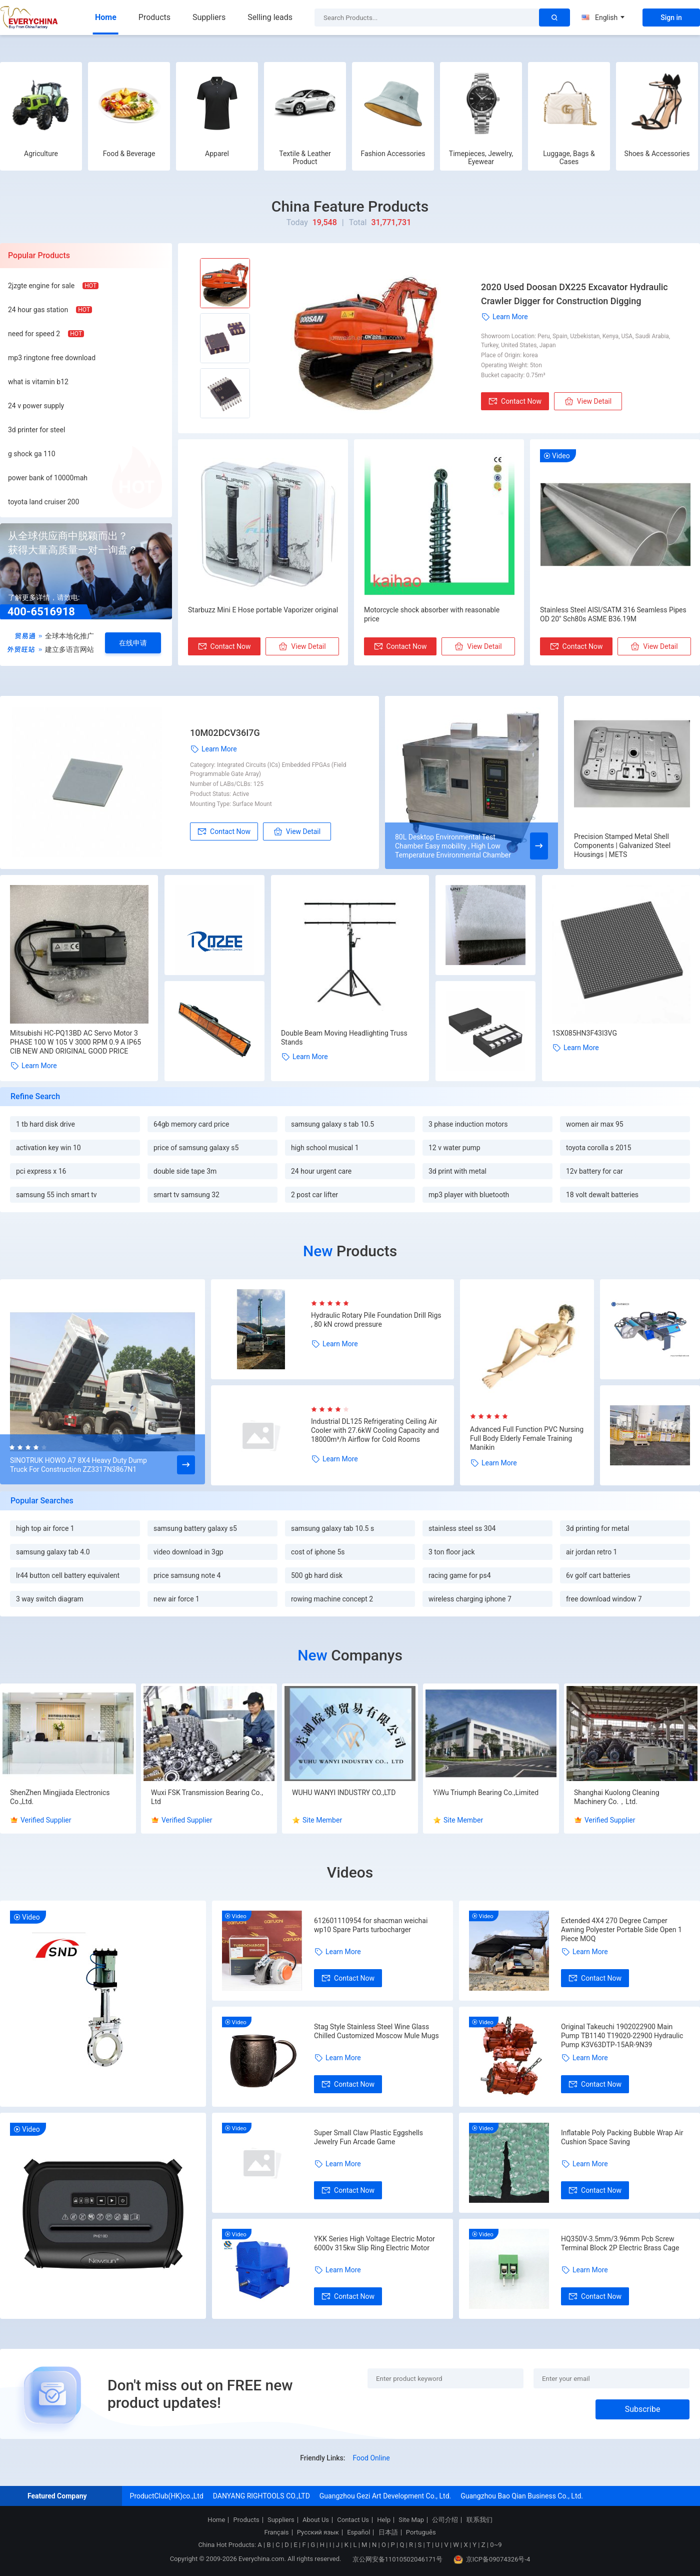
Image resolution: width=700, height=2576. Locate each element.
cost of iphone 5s (318, 1552)
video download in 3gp (189, 1552)
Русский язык (318, 2532)
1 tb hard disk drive (45, 1124)
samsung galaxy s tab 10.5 (332, 1124)
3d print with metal (457, 1171)
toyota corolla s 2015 (598, 1148)
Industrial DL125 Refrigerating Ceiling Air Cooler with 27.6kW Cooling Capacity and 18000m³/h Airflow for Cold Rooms (375, 1430)
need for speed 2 (34, 334)
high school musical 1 (325, 1148)
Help (383, 2520)
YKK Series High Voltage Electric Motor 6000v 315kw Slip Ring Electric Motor (374, 2243)
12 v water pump (454, 1148)
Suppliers (209, 17)
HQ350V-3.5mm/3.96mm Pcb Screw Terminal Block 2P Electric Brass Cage (620, 2243)
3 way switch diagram (50, 1599)
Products (154, 17)
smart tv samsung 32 (187, 1195)
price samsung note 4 (187, 1575)
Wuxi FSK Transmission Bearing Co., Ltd (207, 1797)
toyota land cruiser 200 (43, 502)
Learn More (504, 316)
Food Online (371, 2457)
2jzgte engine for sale (41, 286)
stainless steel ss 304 (462, 1528)
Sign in (671, 18)
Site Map (411, 2520)
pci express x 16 (41, 1171)
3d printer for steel (36, 430)
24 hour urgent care (321, 1171)
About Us (315, 2520)
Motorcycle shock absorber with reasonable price (432, 614)
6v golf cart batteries (598, 1575)
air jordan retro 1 (591, 1552)
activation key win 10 (48, 1148)
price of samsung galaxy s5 (196, 1148)
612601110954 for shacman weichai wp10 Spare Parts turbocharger (371, 1925)
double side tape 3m (185, 1171)
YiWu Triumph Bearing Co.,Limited (485, 1793)
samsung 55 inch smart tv (56, 1195)
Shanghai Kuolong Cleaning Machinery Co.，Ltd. (617, 1797)
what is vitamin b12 (38, 382)
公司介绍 (445, 2520)
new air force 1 (177, 1599)
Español (358, 2532)
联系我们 (479, 2520)
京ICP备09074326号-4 (492, 2559)
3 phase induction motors (468, 1124)
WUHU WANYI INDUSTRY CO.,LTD (344, 1793)
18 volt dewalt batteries (602, 1195)
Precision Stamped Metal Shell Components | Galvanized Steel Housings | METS (622, 845)
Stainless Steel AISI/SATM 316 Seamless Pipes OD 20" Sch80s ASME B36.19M (613, 614)
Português (421, 2532)
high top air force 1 (45, 1528)
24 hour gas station (38, 310)
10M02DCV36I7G (225, 732)
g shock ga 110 (32, 454)
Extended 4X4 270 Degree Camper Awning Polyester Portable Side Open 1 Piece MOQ (621, 1930)
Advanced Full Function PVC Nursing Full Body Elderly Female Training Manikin (527, 1438)
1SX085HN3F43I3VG (584, 1033)
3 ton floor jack (451, 1552)
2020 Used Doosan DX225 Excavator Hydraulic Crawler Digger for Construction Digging (574, 294)
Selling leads (270, 17)
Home (105, 17)
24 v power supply (36, 406)
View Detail (588, 401)
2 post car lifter (314, 1195)
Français (276, 2532)
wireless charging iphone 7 (470, 1599)
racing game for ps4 (459, 1575)
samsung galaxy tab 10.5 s (332, 1528)
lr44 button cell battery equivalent (68, 1575)
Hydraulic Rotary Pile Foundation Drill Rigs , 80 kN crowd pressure (376, 1319)
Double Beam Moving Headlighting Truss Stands (344, 1037)
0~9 (496, 2544)
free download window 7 (604, 1599)
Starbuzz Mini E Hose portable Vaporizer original (263, 610)
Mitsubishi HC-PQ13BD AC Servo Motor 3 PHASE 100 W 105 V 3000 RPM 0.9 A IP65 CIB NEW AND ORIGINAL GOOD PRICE (75, 1042)
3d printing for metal (597, 1528)
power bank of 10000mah (48, 478)
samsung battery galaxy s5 (195, 1528)
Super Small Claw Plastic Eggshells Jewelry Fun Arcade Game (368, 2137)
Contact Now (515, 401)
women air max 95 (595, 1124)
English (603, 17)
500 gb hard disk (316, 1575)
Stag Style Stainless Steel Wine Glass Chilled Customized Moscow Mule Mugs (376, 2031)
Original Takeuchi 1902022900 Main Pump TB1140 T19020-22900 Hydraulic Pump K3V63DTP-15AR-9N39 (622, 2036)
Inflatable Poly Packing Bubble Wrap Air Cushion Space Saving (622, 2137)
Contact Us (353, 2520)
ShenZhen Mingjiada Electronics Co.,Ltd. (60, 1797)
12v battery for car (594, 1171)
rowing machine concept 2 (332, 1599)
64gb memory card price (192, 1124)
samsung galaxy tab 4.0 (53, 1552)
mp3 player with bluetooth (468, 1195)
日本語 (388, 2532)
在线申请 (133, 643)
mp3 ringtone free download (52, 358)
